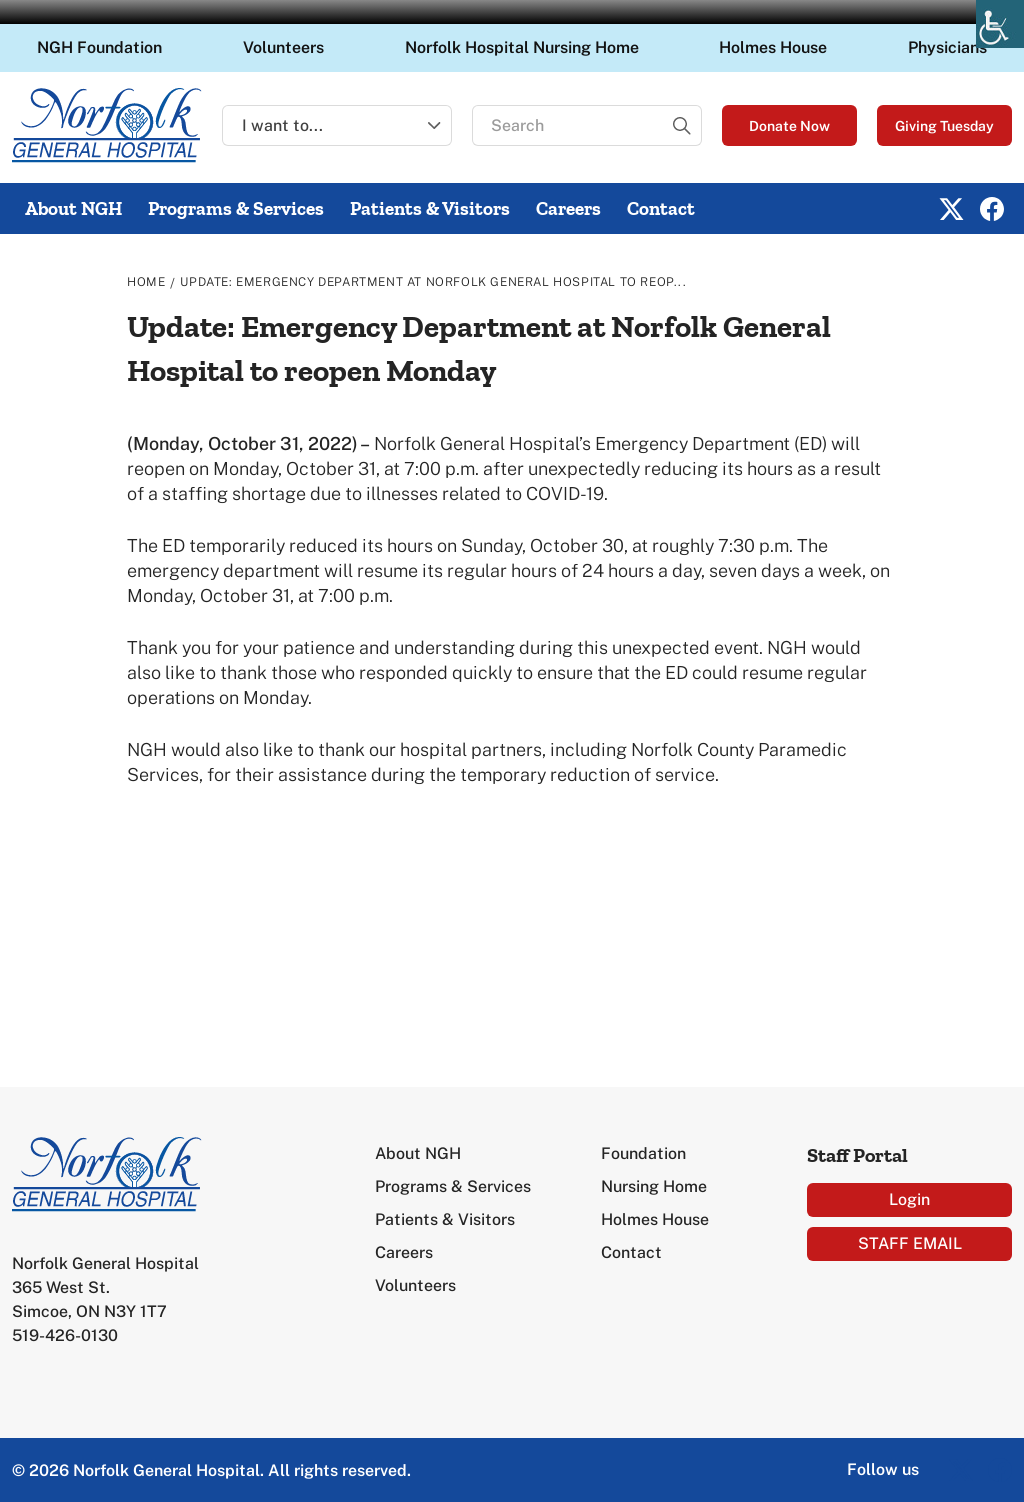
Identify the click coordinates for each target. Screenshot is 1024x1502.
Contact (661, 208)
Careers (568, 208)
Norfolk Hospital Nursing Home (522, 47)
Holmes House (773, 47)
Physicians (947, 47)
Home (146, 282)
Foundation (643, 1153)
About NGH (73, 208)
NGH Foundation (99, 47)
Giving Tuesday (944, 126)
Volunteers (283, 47)
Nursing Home (654, 1186)
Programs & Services (236, 208)
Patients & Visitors (430, 208)
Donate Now (789, 126)
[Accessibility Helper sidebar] (1000, 24)
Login (909, 1199)
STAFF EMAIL (910, 1243)
